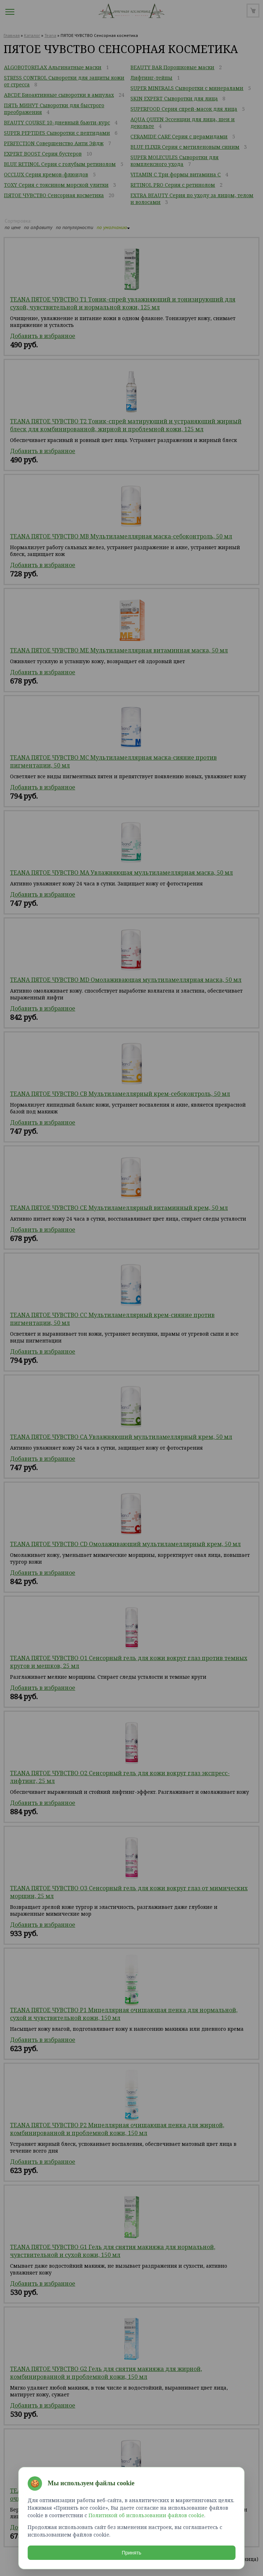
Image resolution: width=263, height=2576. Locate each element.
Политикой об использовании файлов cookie (146, 2514)
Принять (132, 2552)
